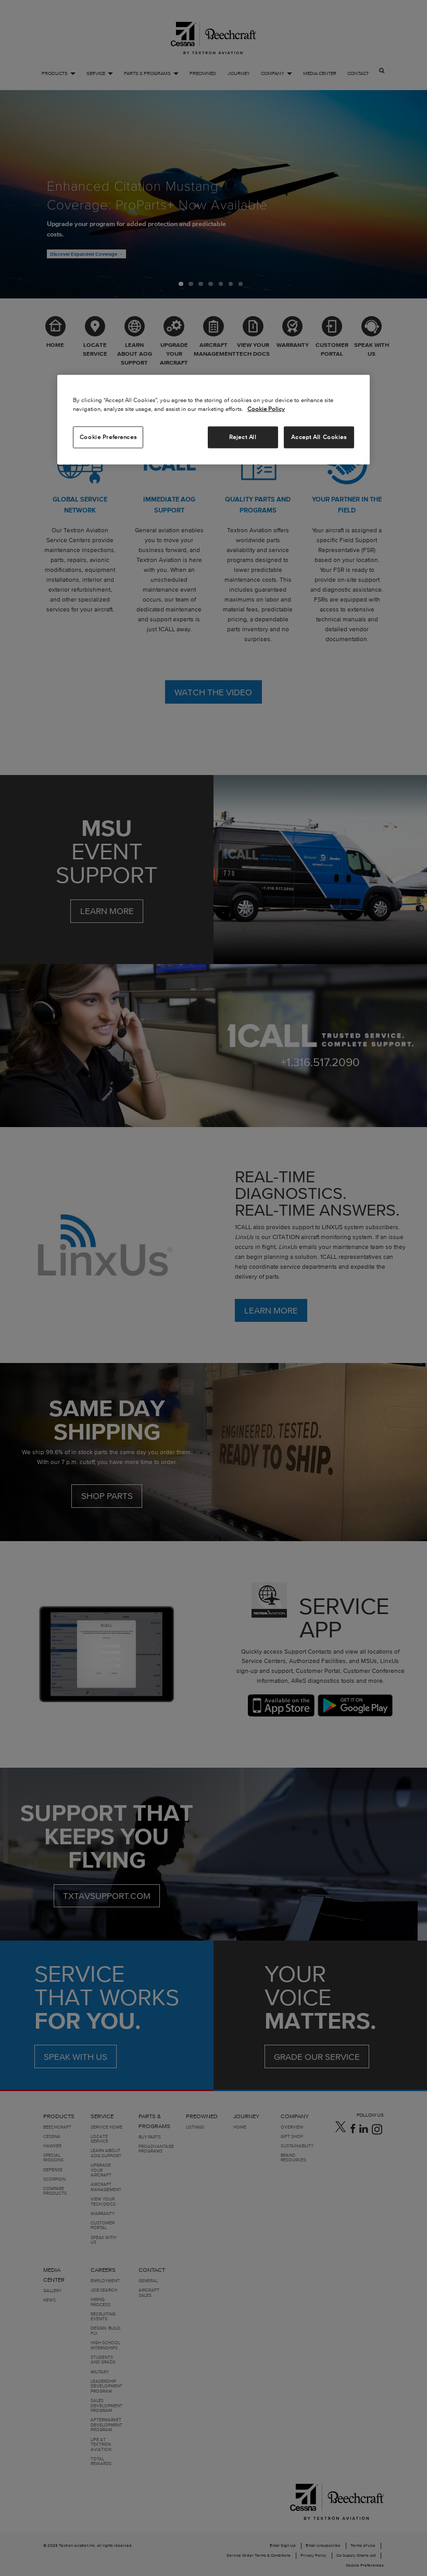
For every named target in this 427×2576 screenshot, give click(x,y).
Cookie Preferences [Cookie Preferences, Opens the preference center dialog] (108, 437)
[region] (213, 420)
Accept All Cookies (318, 437)
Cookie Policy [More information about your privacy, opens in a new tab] (266, 409)
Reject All (243, 437)
